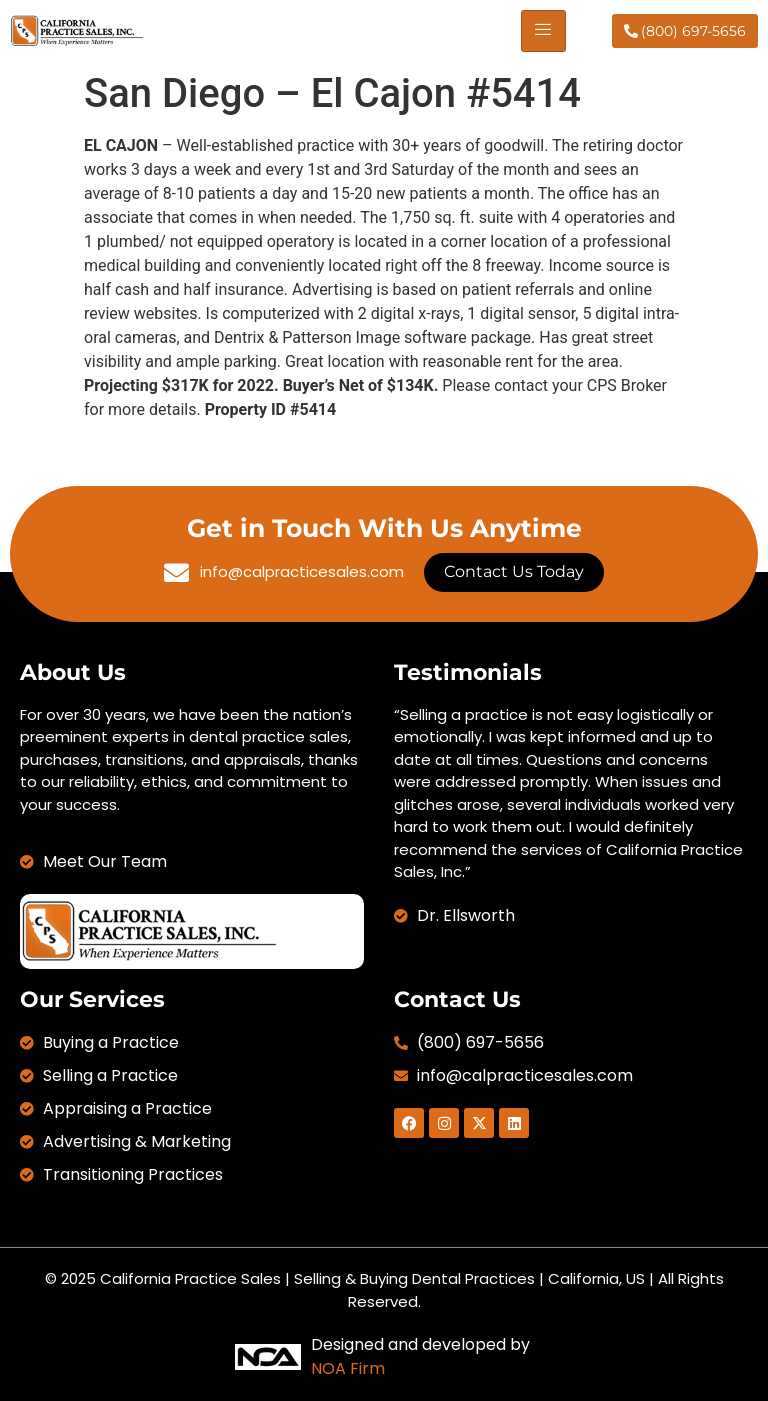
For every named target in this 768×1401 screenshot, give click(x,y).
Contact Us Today (514, 571)
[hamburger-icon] (543, 31)
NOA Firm (348, 1368)
